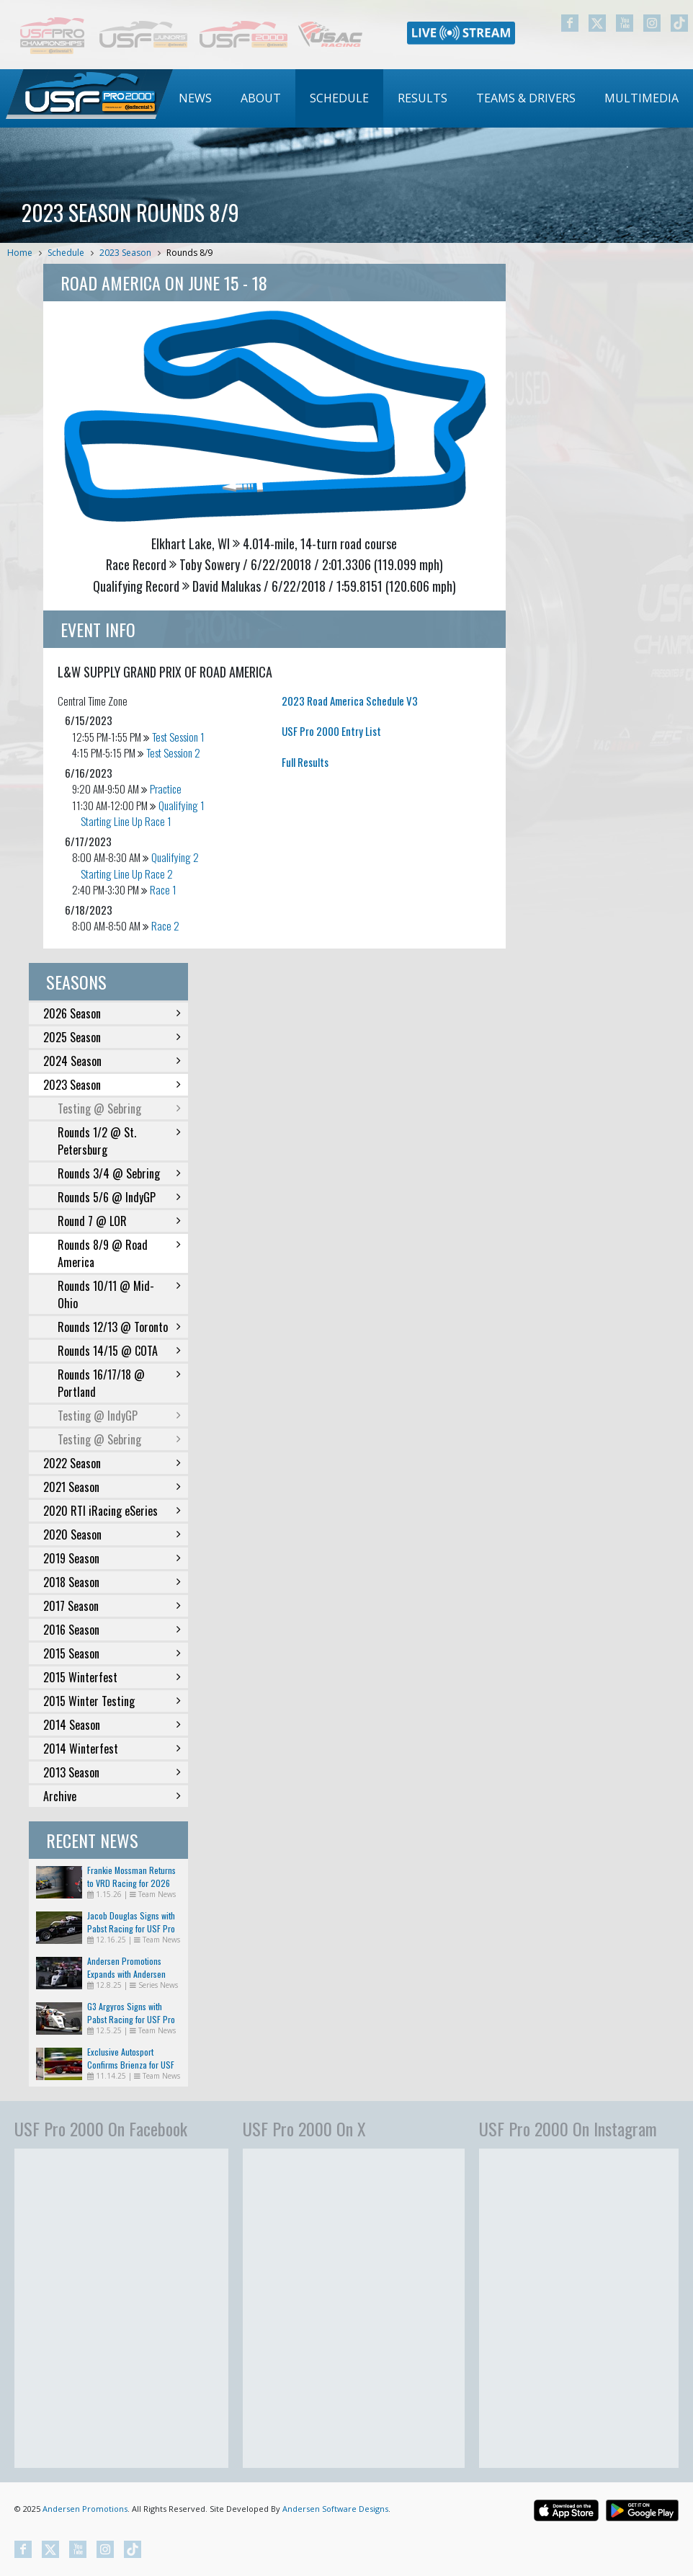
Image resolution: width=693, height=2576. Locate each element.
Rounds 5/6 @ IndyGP (119, 1197)
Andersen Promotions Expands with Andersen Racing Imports (126, 1974)
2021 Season (112, 1487)
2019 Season (112, 1558)
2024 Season (112, 1061)
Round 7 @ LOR (119, 1221)
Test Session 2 (173, 752)
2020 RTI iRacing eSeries (112, 1510)
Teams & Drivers (526, 98)
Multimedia (641, 98)
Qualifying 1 (181, 805)
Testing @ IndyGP (119, 1415)
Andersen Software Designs (335, 2508)
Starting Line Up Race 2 (127, 873)
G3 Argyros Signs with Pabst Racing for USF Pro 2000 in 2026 (131, 2019)
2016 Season (112, 1629)
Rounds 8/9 (189, 253)
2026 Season (112, 1013)
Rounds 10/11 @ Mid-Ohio (119, 1294)
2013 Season (112, 1772)
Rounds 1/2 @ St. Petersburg (119, 1141)
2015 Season (112, 1653)
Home (19, 253)
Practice (166, 788)
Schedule (339, 98)
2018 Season (112, 1582)
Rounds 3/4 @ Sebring (119, 1173)
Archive (112, 1796)
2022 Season (112, 1463)
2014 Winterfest (112, 1748)
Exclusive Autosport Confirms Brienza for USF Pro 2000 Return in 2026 (132, 2065)
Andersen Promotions (85, 2508)
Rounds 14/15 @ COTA (119, 1350)
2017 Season (112, 1606)
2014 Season (112, 1724)
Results (422, 98)
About (261, 98)
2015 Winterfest (112, 1677)
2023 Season (125, 253)
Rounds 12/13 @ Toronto (119, 1327)
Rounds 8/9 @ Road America (119, 1253)
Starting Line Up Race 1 (126, 821)
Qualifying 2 (175, 857)
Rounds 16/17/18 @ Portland (119, 1383)
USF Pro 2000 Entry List (331, 731)
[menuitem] (195, 98)
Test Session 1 (178, 737)
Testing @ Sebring (119, 1108)
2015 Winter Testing (112, 1701)
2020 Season (112, 1534)
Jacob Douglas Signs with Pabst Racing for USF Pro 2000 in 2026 (131, 1928)
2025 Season (112, 1037)
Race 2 (165, 925)
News (195, 98)
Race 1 (163, 889)
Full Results (305, 762)
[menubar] (428, 98)
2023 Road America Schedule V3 (350, 701)
